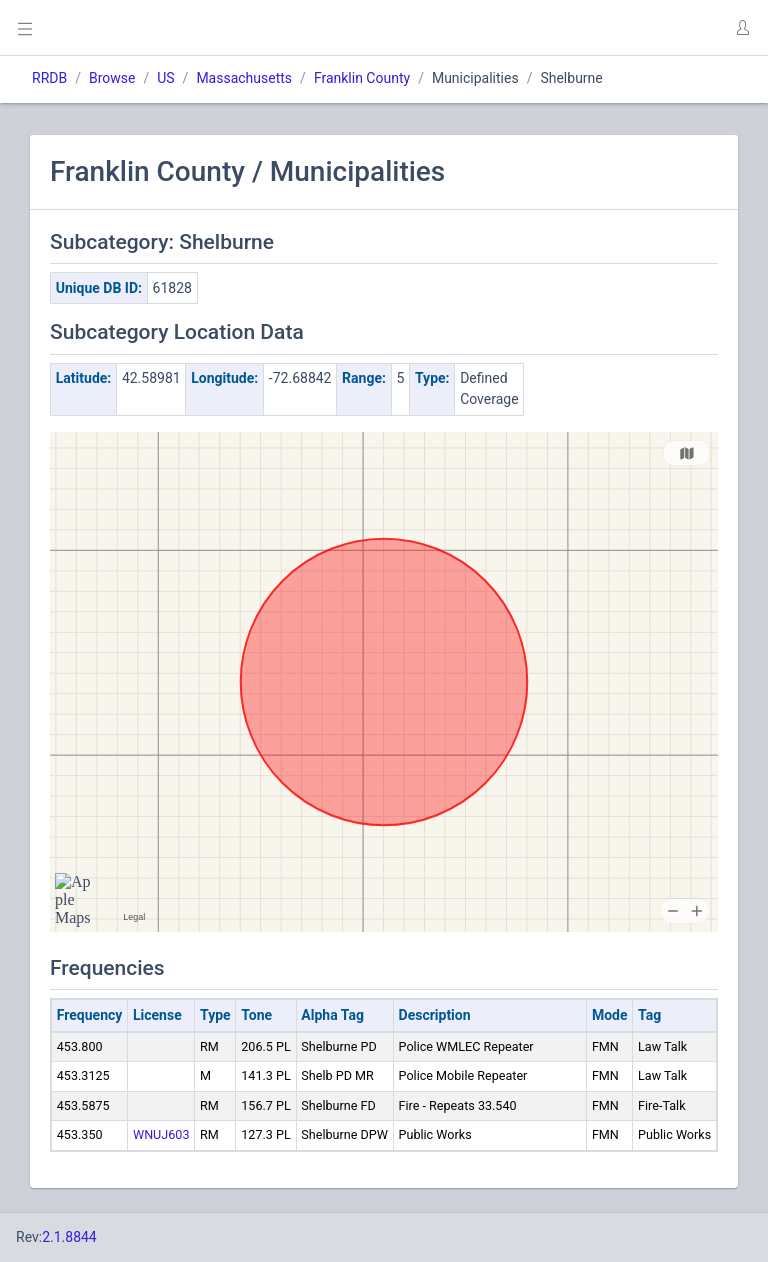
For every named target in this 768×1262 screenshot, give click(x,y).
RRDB (49, 78)
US (165, 78)
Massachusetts (244, 78)
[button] (742, 28)
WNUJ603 (161, 1134)
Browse (112, 78)
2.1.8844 (69, 1237)
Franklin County (362, 78)
